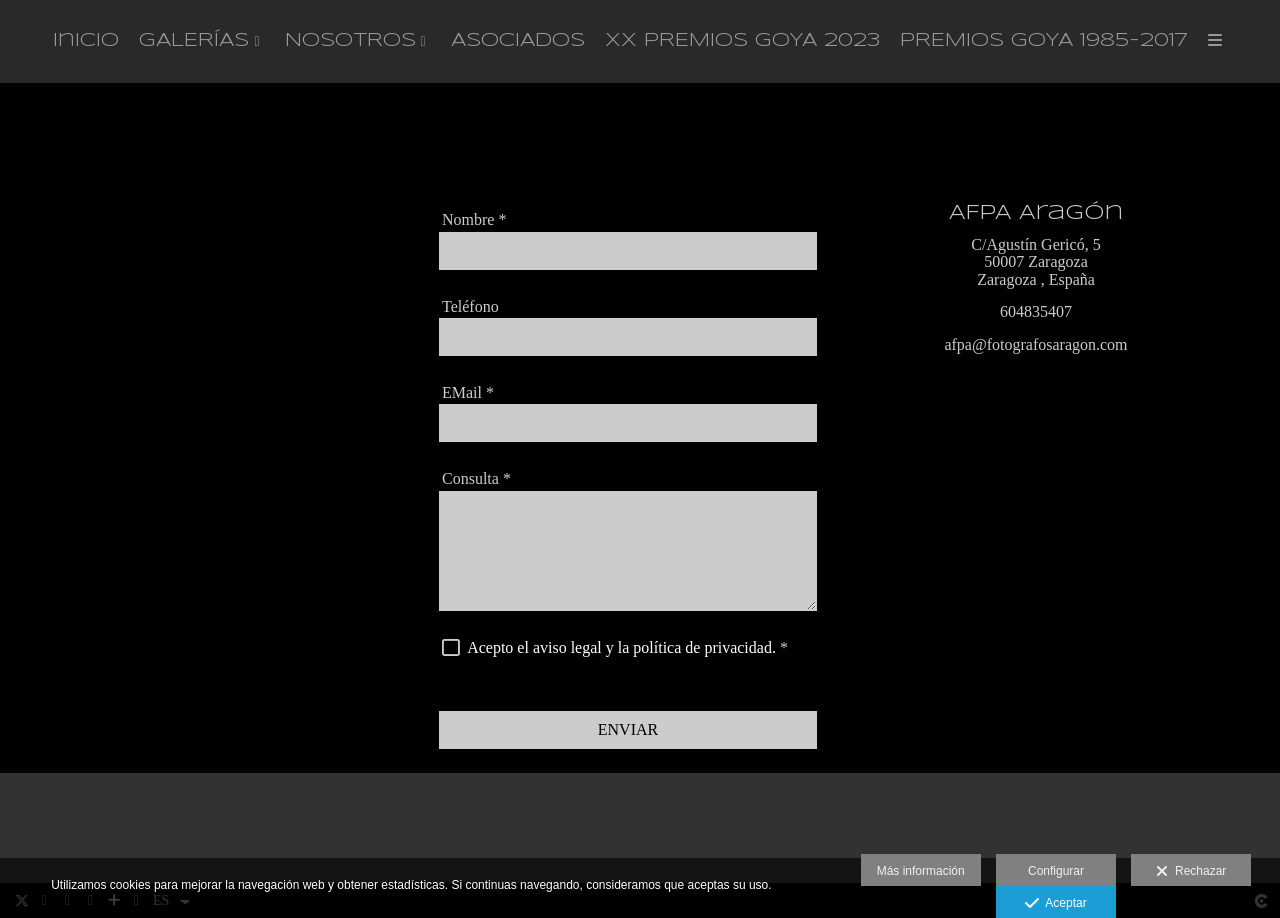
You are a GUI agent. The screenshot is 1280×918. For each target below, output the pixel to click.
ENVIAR (628, 730)
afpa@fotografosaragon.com (1035, 346)
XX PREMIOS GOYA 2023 (742, 42)
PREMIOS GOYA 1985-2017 (1044, 42)
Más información (921, 871)
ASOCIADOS (518, 42)
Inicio (86, 42)
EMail (468, 393)
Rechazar (1191, 872)
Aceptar (1055, 904)
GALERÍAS (194, 42)
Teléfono (470, 307)
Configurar (1056, 871)
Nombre (474, 221)
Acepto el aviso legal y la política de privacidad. (621, 648)
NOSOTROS (350, 42)
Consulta (476, 480)
